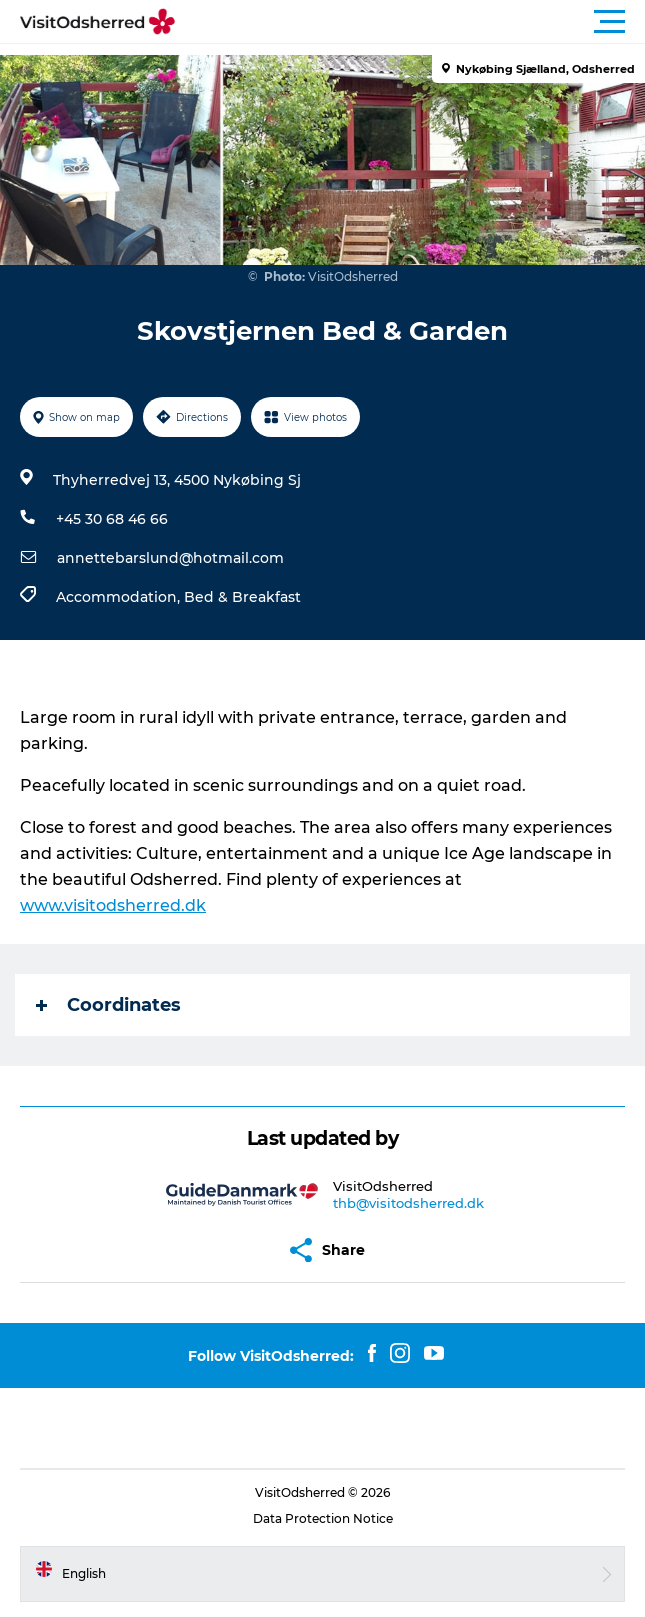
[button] (412, 22)
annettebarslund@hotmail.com (170, 558)
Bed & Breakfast (242, 597)
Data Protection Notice (323, 1518)
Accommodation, (120, 597)
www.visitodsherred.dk (113, 905)
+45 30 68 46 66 (112, 519)
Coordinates (108, 1005)
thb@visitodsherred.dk (408, 1203)
